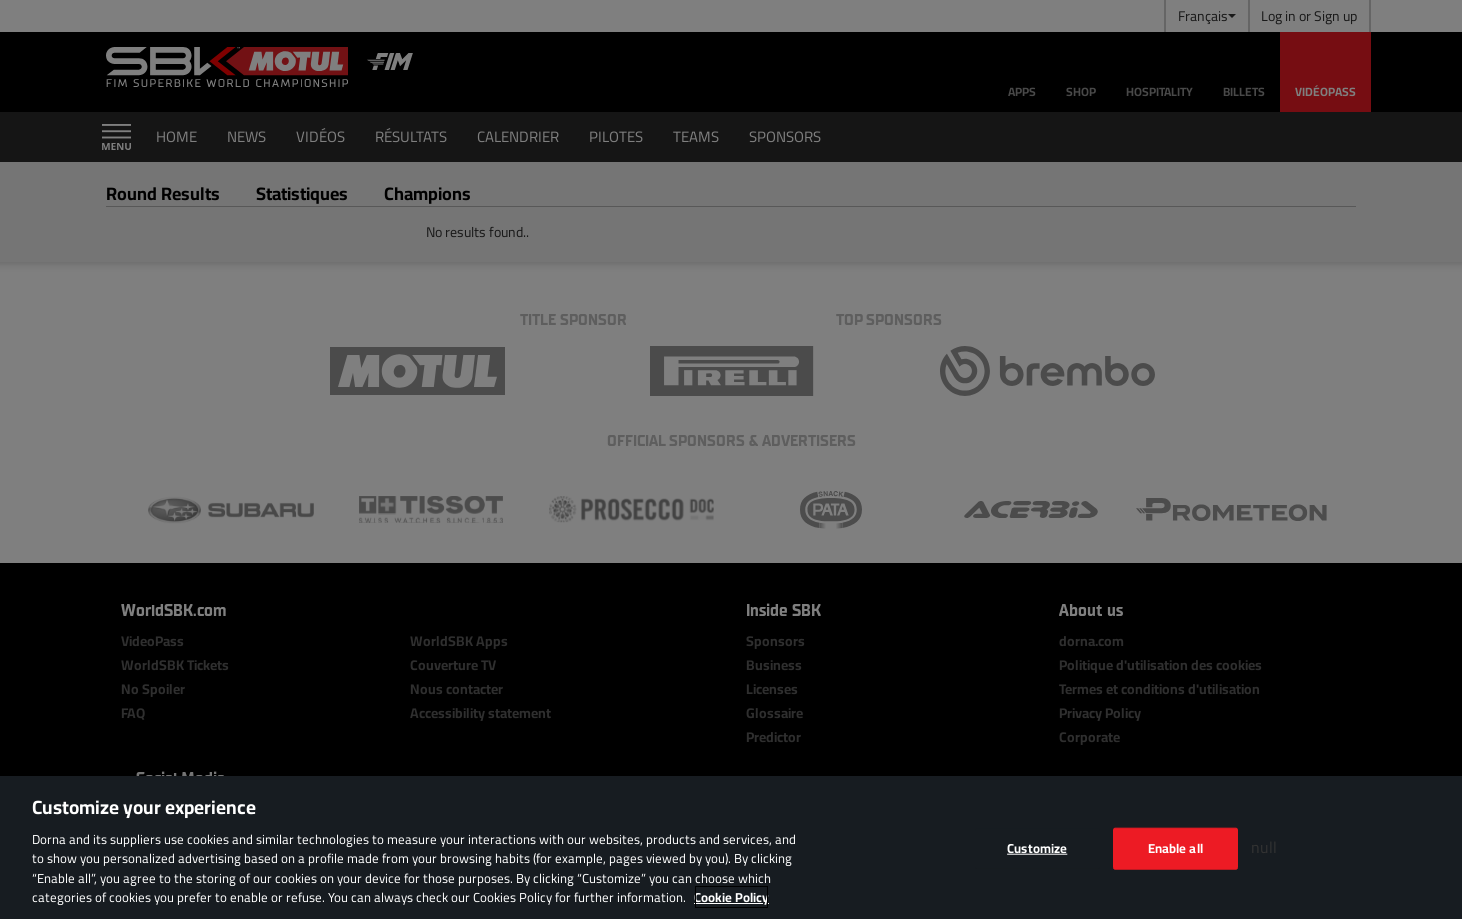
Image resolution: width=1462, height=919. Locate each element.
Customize (1037, 848)
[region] (731, 847)
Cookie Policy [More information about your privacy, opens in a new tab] (731, 897)
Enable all (1175, 848)
